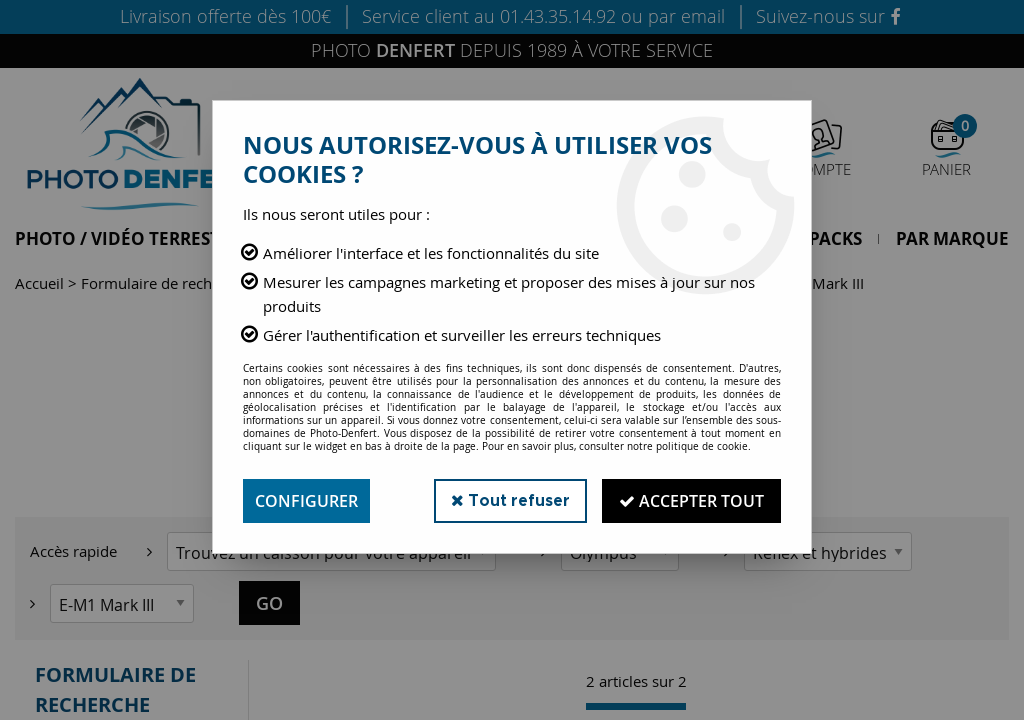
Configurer (306, 501)
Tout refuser (510, 500)
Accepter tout (691, 501)
